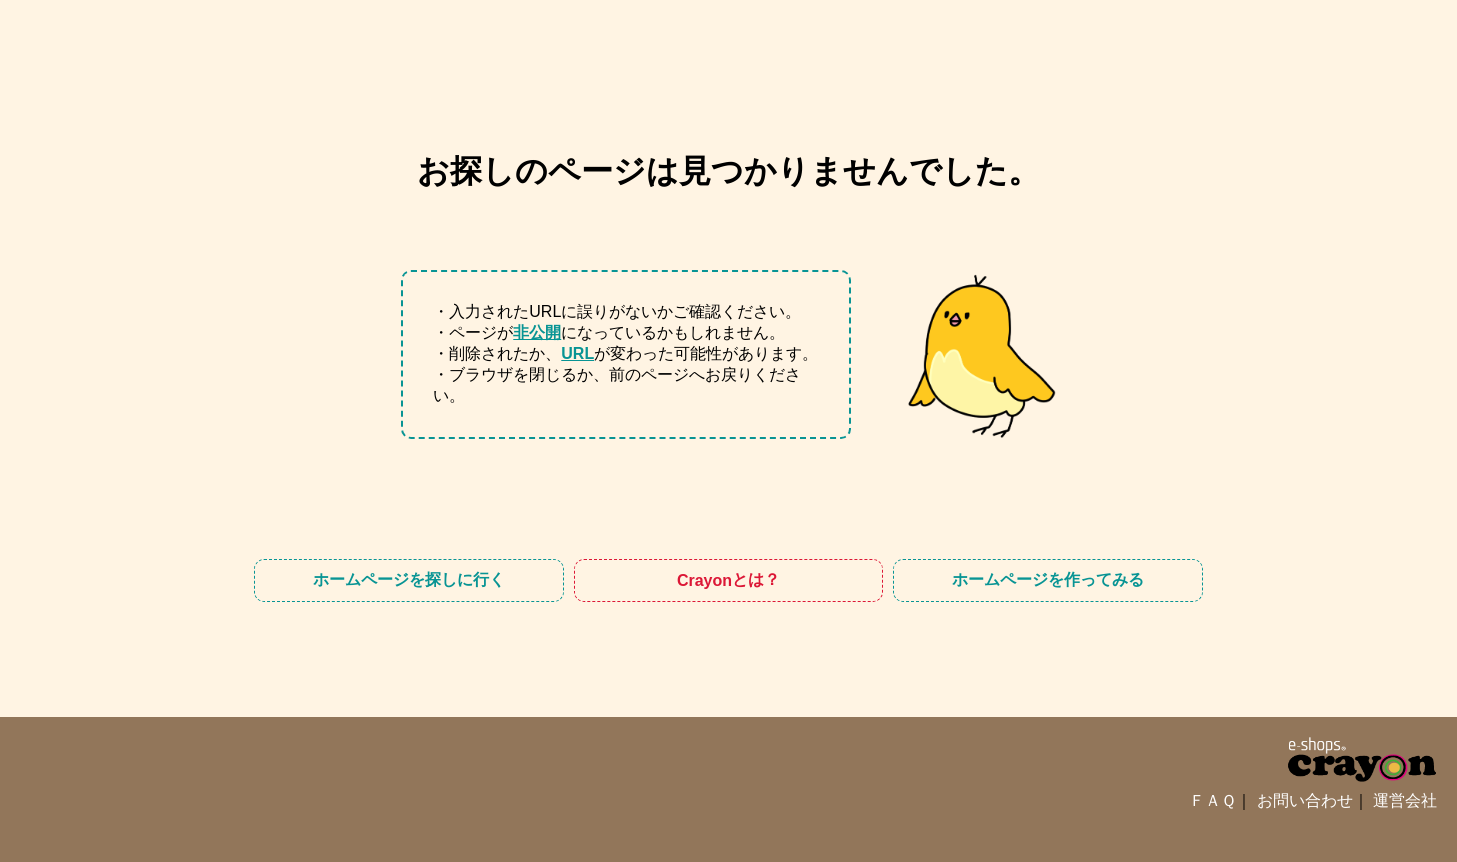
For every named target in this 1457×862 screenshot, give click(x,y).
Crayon (728, 580)
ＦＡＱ (1212, 800)
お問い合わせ (1305, 800)
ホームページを (409, 580)
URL (577, 353)
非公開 (537, 332)
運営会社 (1405, 800)
